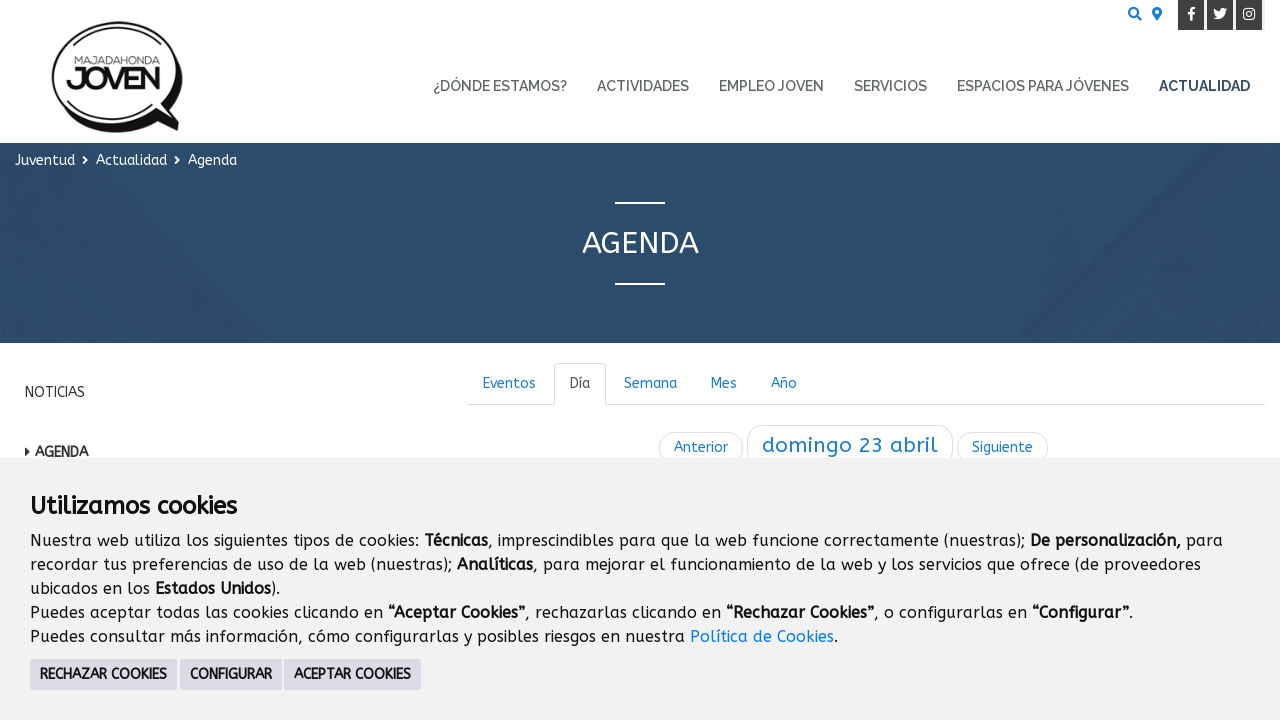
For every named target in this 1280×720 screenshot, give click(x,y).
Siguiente (1002, 447)
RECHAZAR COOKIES (103, 674)
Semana (650, 383)
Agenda (61, 452)
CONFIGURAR (231, 674)
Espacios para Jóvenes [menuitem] (1043, 86)
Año (784, 383)
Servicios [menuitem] (890, 86)
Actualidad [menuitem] (1204, 86)
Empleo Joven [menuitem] (771, 86)
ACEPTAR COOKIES (352, 674)
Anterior (701, 447)
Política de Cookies (762, 636)
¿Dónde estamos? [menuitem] (500, 86)
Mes (724, 383)
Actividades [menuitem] (643, 86)
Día (580, 383)
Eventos (509, 383)
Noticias (55, 392)
